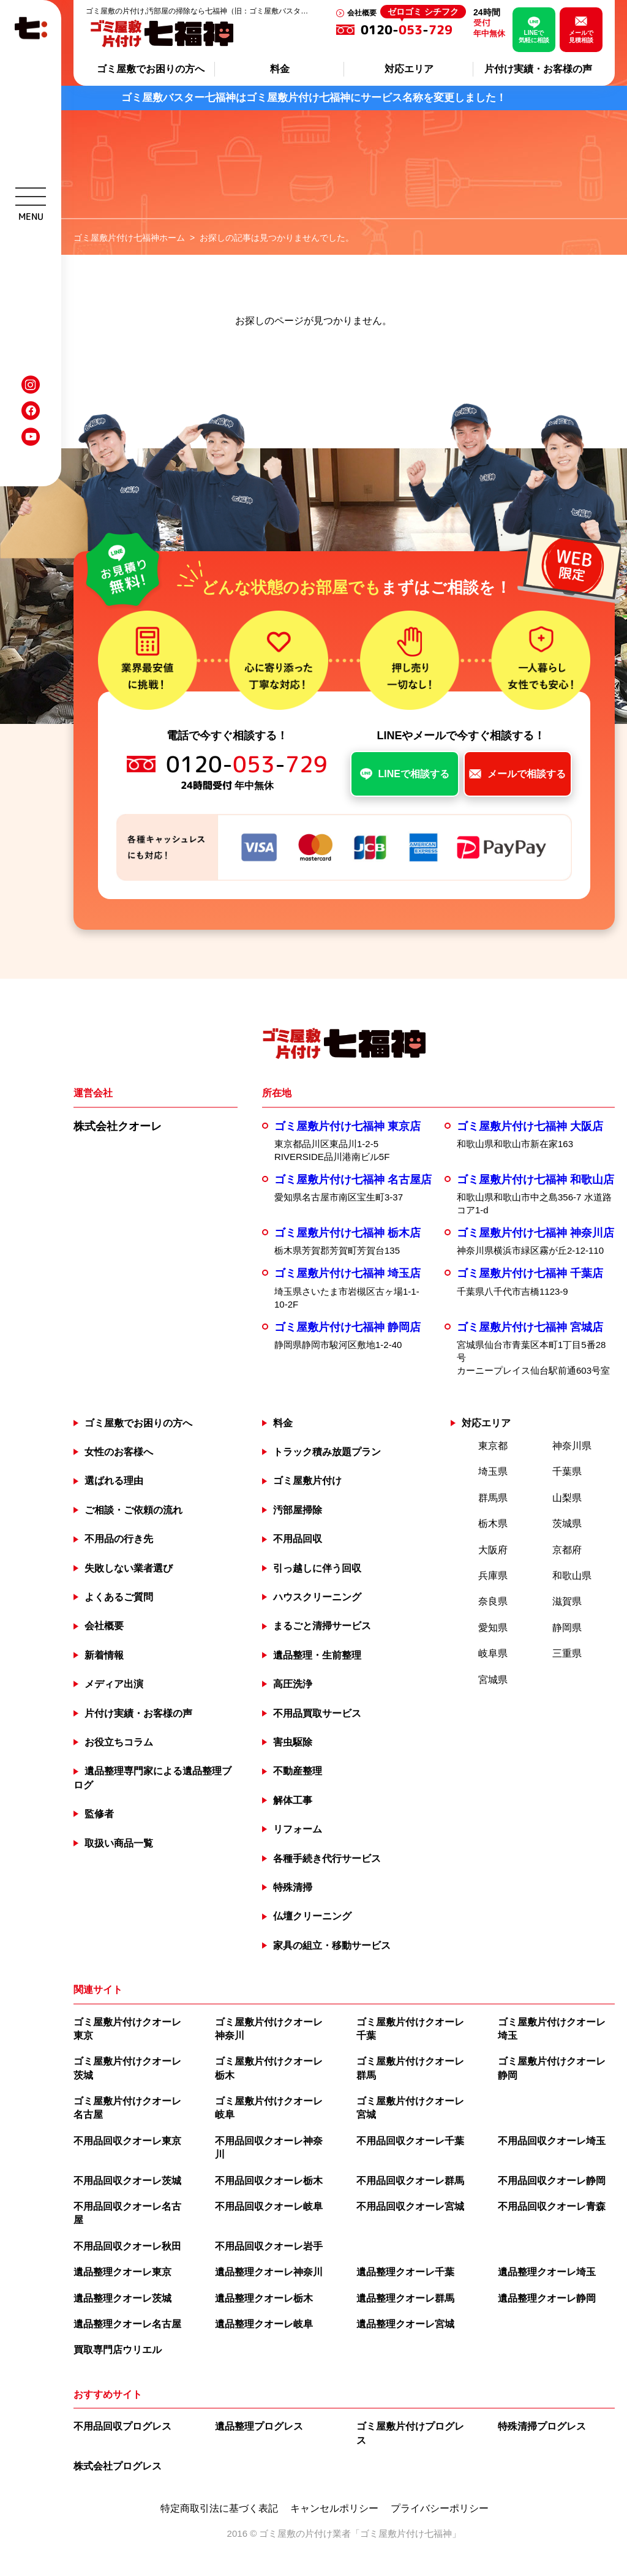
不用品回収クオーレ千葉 (410, 2141)
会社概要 (362, 13)
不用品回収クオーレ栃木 (269, 2180)
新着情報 (104, 1655)
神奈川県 (571, 1446)
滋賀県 (567, 1601)
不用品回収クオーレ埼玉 (552, 2141)
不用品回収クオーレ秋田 (127, 2246)
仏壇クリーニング (312, 1916)
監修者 (99, 1814)
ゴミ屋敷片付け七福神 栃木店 (347, 1233)
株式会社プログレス (117, 2466)
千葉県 (567, 1471)
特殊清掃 (292, 1887)
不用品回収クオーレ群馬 (410, 2180)
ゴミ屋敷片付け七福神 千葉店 (530, 1273)
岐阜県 (493, 1653)
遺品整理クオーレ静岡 (547, 2298)
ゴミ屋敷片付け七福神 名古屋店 (353, 1179)
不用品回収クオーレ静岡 (552, 2180)
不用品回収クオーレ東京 (127, 2141)
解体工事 (292, 1800)
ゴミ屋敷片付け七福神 (406, 2533)
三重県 (567, 1653)
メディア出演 (113, 1684)
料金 (280, 69)
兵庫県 (493, 1575)
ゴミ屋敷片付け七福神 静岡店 (347, 1327)
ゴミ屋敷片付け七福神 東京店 (347, 1126)
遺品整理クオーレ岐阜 (264, 2324)
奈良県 (493, 1601)
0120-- (413, 29)
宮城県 (493, 1679)
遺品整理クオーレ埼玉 (547, 2272)
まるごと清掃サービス (322, 1626)
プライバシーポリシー (440, 2509)
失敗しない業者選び (128, 1568)
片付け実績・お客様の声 (538, 69)
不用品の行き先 (118, 1539)
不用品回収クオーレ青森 (552, 2206)
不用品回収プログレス (122, 2426)
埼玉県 (493, 1471)
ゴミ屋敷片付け (307, 1480)
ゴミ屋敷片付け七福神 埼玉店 (347, 1273)
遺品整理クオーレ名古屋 (127, 2324)
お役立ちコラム (118, 1742)
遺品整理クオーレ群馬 (405, 2298)
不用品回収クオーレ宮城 (410, 2206)
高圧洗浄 (292, 1684)
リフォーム (297, 1829)
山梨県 (567, 1498)
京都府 (567, 1550)
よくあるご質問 (118, 1597)
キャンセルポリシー (334, 2509)
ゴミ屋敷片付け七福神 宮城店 (530, 1327)
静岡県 (567, 1627)
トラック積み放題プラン (327, 1452)
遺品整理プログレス (259, 2426)
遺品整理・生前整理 (317, 1655)
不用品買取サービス (317, 1713)
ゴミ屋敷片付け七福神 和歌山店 (535, 1179)
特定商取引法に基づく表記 (219, 2509)
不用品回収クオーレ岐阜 (269, 2206)
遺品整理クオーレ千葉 (405, 2272)
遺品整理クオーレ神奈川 (269, 2272)
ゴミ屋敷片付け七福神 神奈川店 (535, 1233)
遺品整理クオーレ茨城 (122, 2298)
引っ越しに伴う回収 (317, 1568)
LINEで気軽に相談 (534, 36)
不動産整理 (297, 1771)
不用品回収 (297, 1539)
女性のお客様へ (118, 1452)
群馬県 (493, 1498)
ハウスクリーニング (317, 1597)
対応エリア (409, 69)
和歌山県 (571, 1575)
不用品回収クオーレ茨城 (127, 2180)
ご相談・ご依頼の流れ (133, 1510)
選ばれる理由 (113, 1480)
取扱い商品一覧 (118, 1843)
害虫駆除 (292, 1742)
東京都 (493, 1446)
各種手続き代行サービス (327, 1858)
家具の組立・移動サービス (332, 1945)
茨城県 (567, 1523)
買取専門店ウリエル (117, 2349)
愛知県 (493, 1627)
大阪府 (493, 1550)
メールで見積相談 (581, 36)
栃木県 (493, 1523)
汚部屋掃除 (297, 1510)
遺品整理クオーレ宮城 (405, 2324)
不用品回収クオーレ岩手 (269, 2246)
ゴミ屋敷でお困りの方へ (151, 69)
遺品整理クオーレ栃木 (264, 2298)
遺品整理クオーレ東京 (122, 2272)
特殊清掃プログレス (542, 2426)
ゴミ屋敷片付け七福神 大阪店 (530, 1126)
